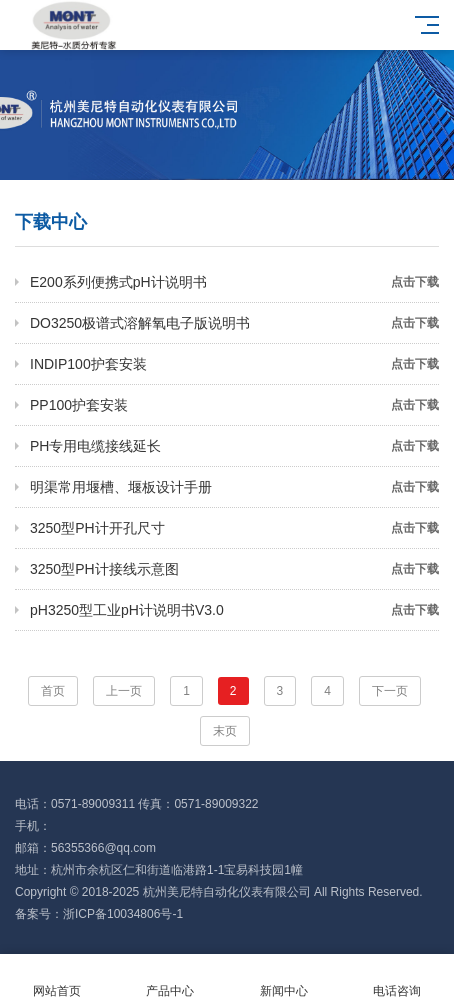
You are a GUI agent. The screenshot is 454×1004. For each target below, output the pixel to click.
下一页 (390, 691)
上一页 (124, 691)
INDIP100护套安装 (234, 364)
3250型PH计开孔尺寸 (234, 528)
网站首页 (57, 979)
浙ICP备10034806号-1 (123, 914)
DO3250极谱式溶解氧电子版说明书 (234, 323)
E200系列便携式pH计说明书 (234, 282)
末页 (225, 731)
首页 (53, 691)
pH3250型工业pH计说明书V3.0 (234, 610)
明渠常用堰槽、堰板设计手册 (234, 487)
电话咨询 (398, 979)
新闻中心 (284, 979)
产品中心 (171, 979)
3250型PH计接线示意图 (234, 569)
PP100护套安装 (234, 405)
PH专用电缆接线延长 (234, 446)
